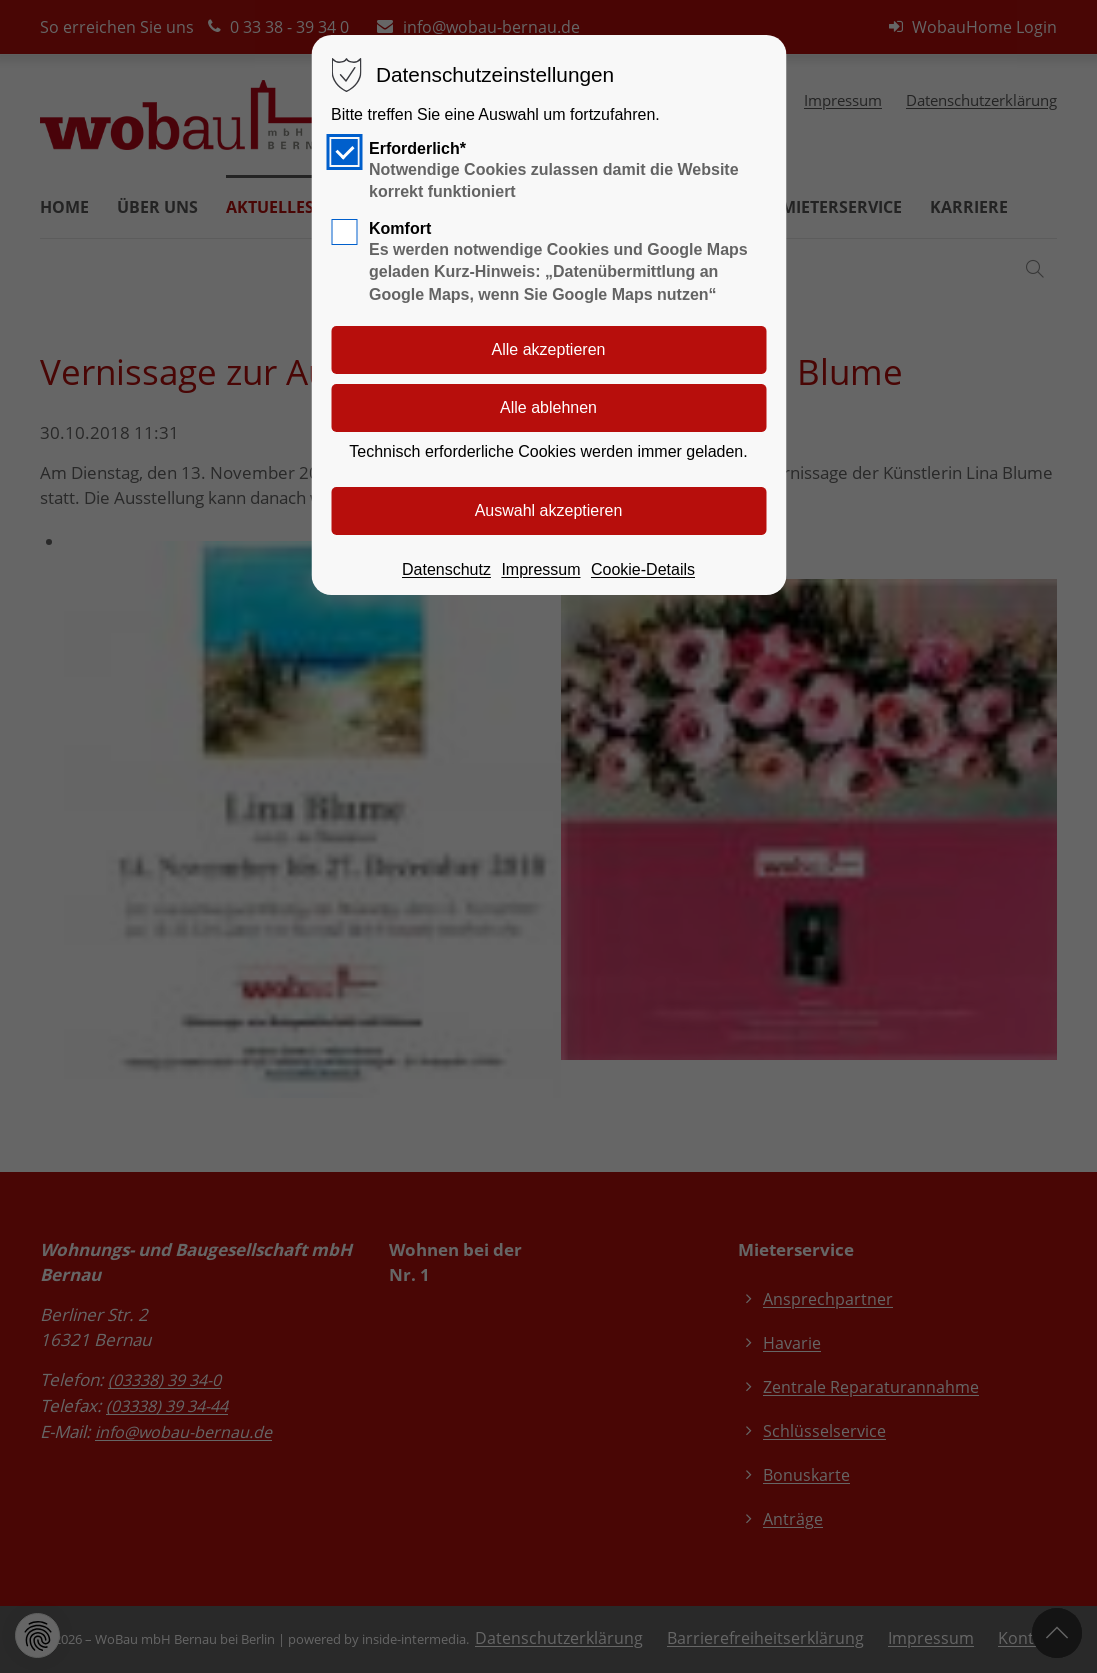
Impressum (540, 569)
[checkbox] (344, 152)
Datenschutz (446, 569)
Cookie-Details (643, 569)
